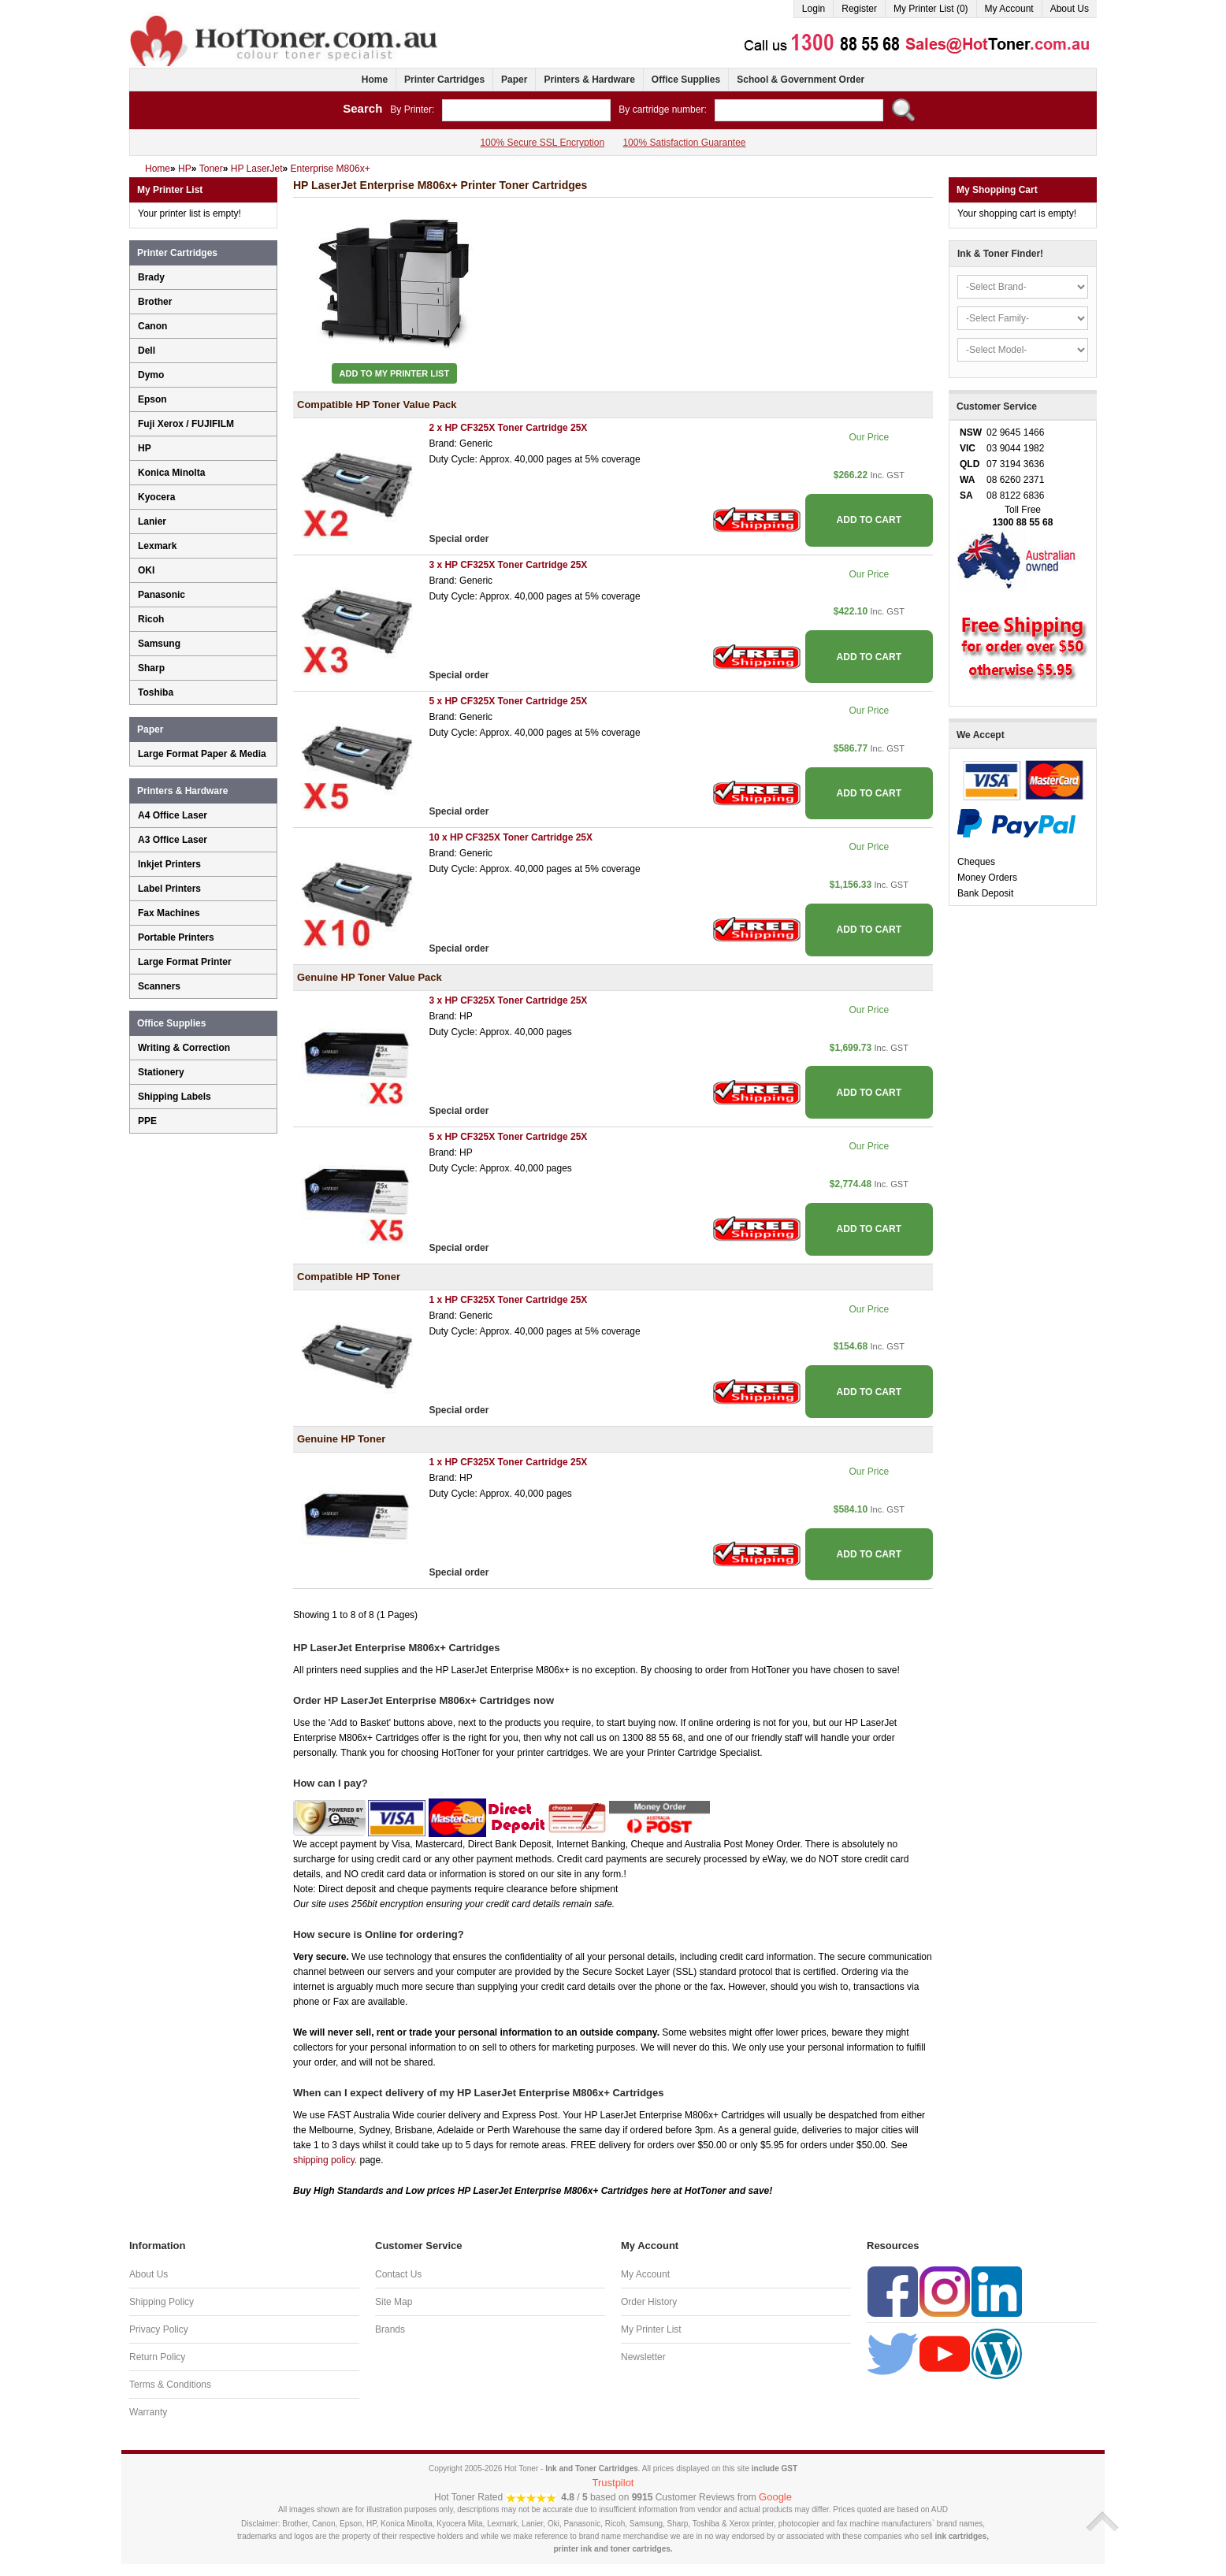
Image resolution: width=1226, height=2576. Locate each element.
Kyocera (156, 497)
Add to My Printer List (395, 373)
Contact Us (398, 2274)
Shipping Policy (161, 2301)
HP (144, 448)
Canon (152, 326)
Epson (152, 399)
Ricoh (151, 619)
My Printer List (651, 2329)
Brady (151, 277)
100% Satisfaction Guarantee (683, 142)
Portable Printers (176, 937)
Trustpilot (613, 2483)
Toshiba (155, 692)
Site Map (393, 2301)
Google (775, 2497)
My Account (1009, 8)
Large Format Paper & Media (202, 753)
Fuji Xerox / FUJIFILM (186, 423)
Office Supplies (686, 79)
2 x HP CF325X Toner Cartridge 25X (508, 427)
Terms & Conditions (170, 2384)
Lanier (152, 521)
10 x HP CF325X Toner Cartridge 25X (511, 837)
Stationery (161, 1072)
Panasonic (161, 594)
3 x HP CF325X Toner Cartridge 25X (508, 564)
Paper (514, 79)
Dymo (151, 374)
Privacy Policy (158, 2329)
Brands (390, 2329)
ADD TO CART (869, 519)
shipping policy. (325, 2160)
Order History (649, 2301)
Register (859, 8)
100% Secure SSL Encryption (542, 142)
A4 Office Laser (172, 815)
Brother (155, 301)
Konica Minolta (171, 472)
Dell (146, 350)
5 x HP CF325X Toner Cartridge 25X (508, 701)
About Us (1069, 8)
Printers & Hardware (589, 79)
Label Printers (169, 888)
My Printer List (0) (930, 8)
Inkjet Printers (169, 864)
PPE (147, 1121)
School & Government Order (800, 79)
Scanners (159, 986)
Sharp (151, 668)
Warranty (148, 2412)
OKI (146, 570)
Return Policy (157, 2357)
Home (375, 79)
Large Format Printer (185, 961)
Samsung (159, 643)
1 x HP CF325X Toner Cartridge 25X (508, 1299)
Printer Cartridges (444, 79)
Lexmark (157, 545)
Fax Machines (169, 913)
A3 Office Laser (172, 839)
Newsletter (643, 2357)
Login (813, 8)
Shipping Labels (174, 1096)
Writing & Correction (184, 1047)
